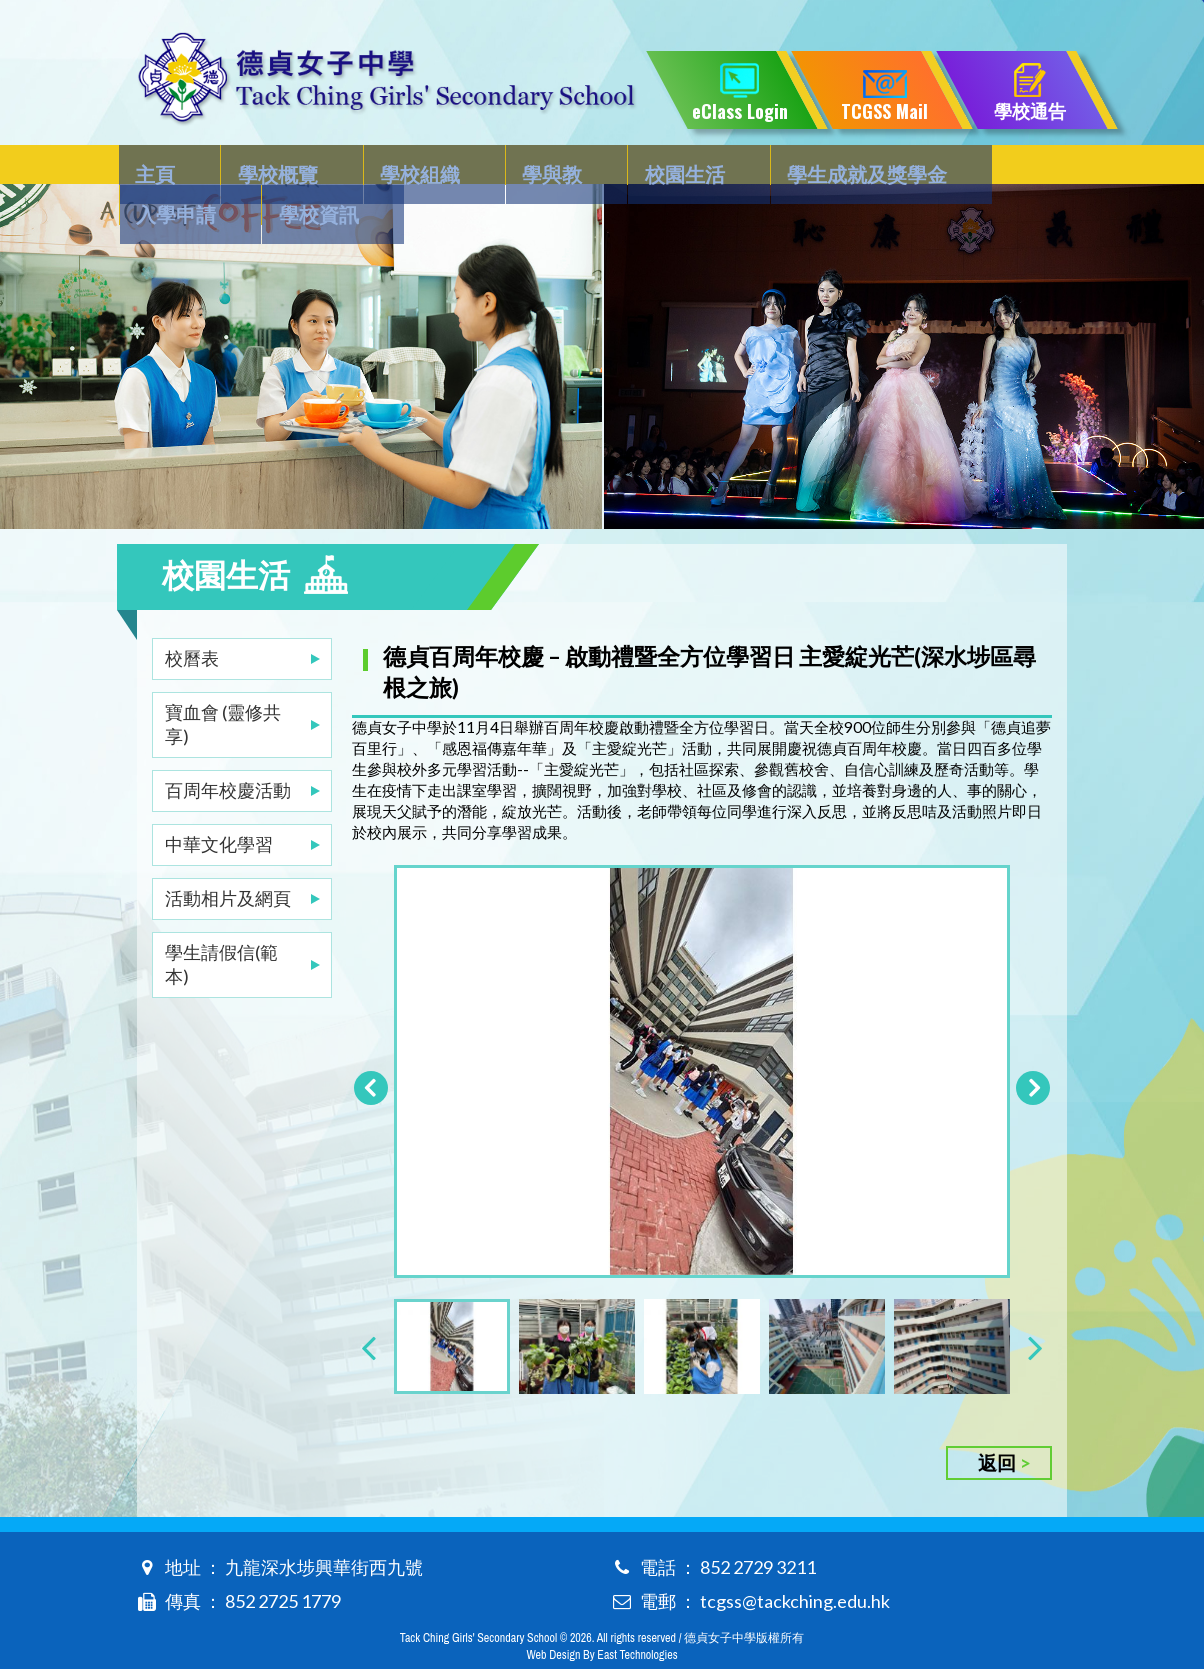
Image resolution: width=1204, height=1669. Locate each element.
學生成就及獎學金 (742, 166)
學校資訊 (1016, 166)
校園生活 (585, 166)
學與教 (478, 166)
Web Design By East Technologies (601, 1621)
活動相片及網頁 (228, 858)
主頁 (157, 166)
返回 (997, 1428)
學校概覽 (254, 166)
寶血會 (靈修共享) (223, 684)
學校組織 (371, 166)
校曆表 (192, 618)
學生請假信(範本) (221, 924)
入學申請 (899, 166)
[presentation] (368, 1312)
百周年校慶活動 (228, 750)
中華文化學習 (219, 804)
